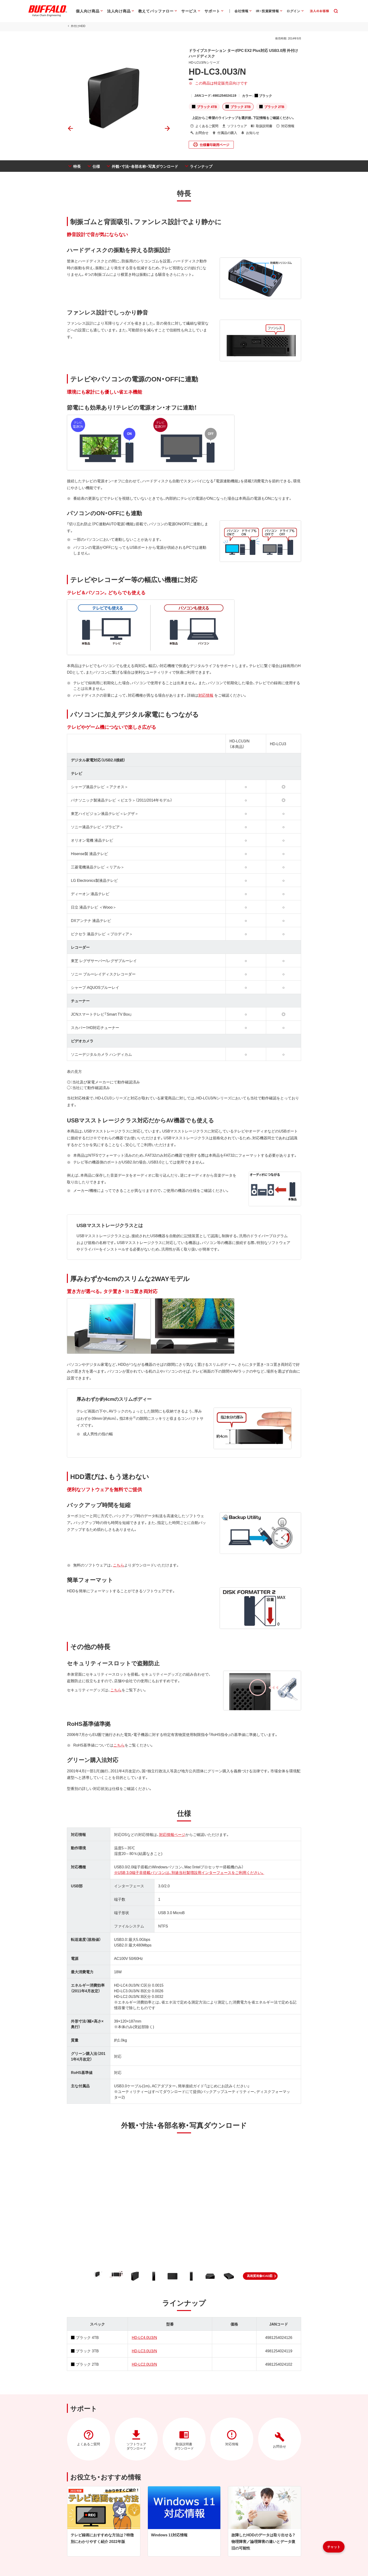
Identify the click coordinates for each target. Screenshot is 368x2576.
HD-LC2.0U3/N (144, 2364)
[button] (260, 2276)
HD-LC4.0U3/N (144, 2337)
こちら (118, 1565)
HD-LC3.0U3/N (144, 2350)
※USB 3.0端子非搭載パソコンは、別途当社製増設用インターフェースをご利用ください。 (189, 1872)
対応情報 (205, 695)
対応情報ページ (172, 1834)
